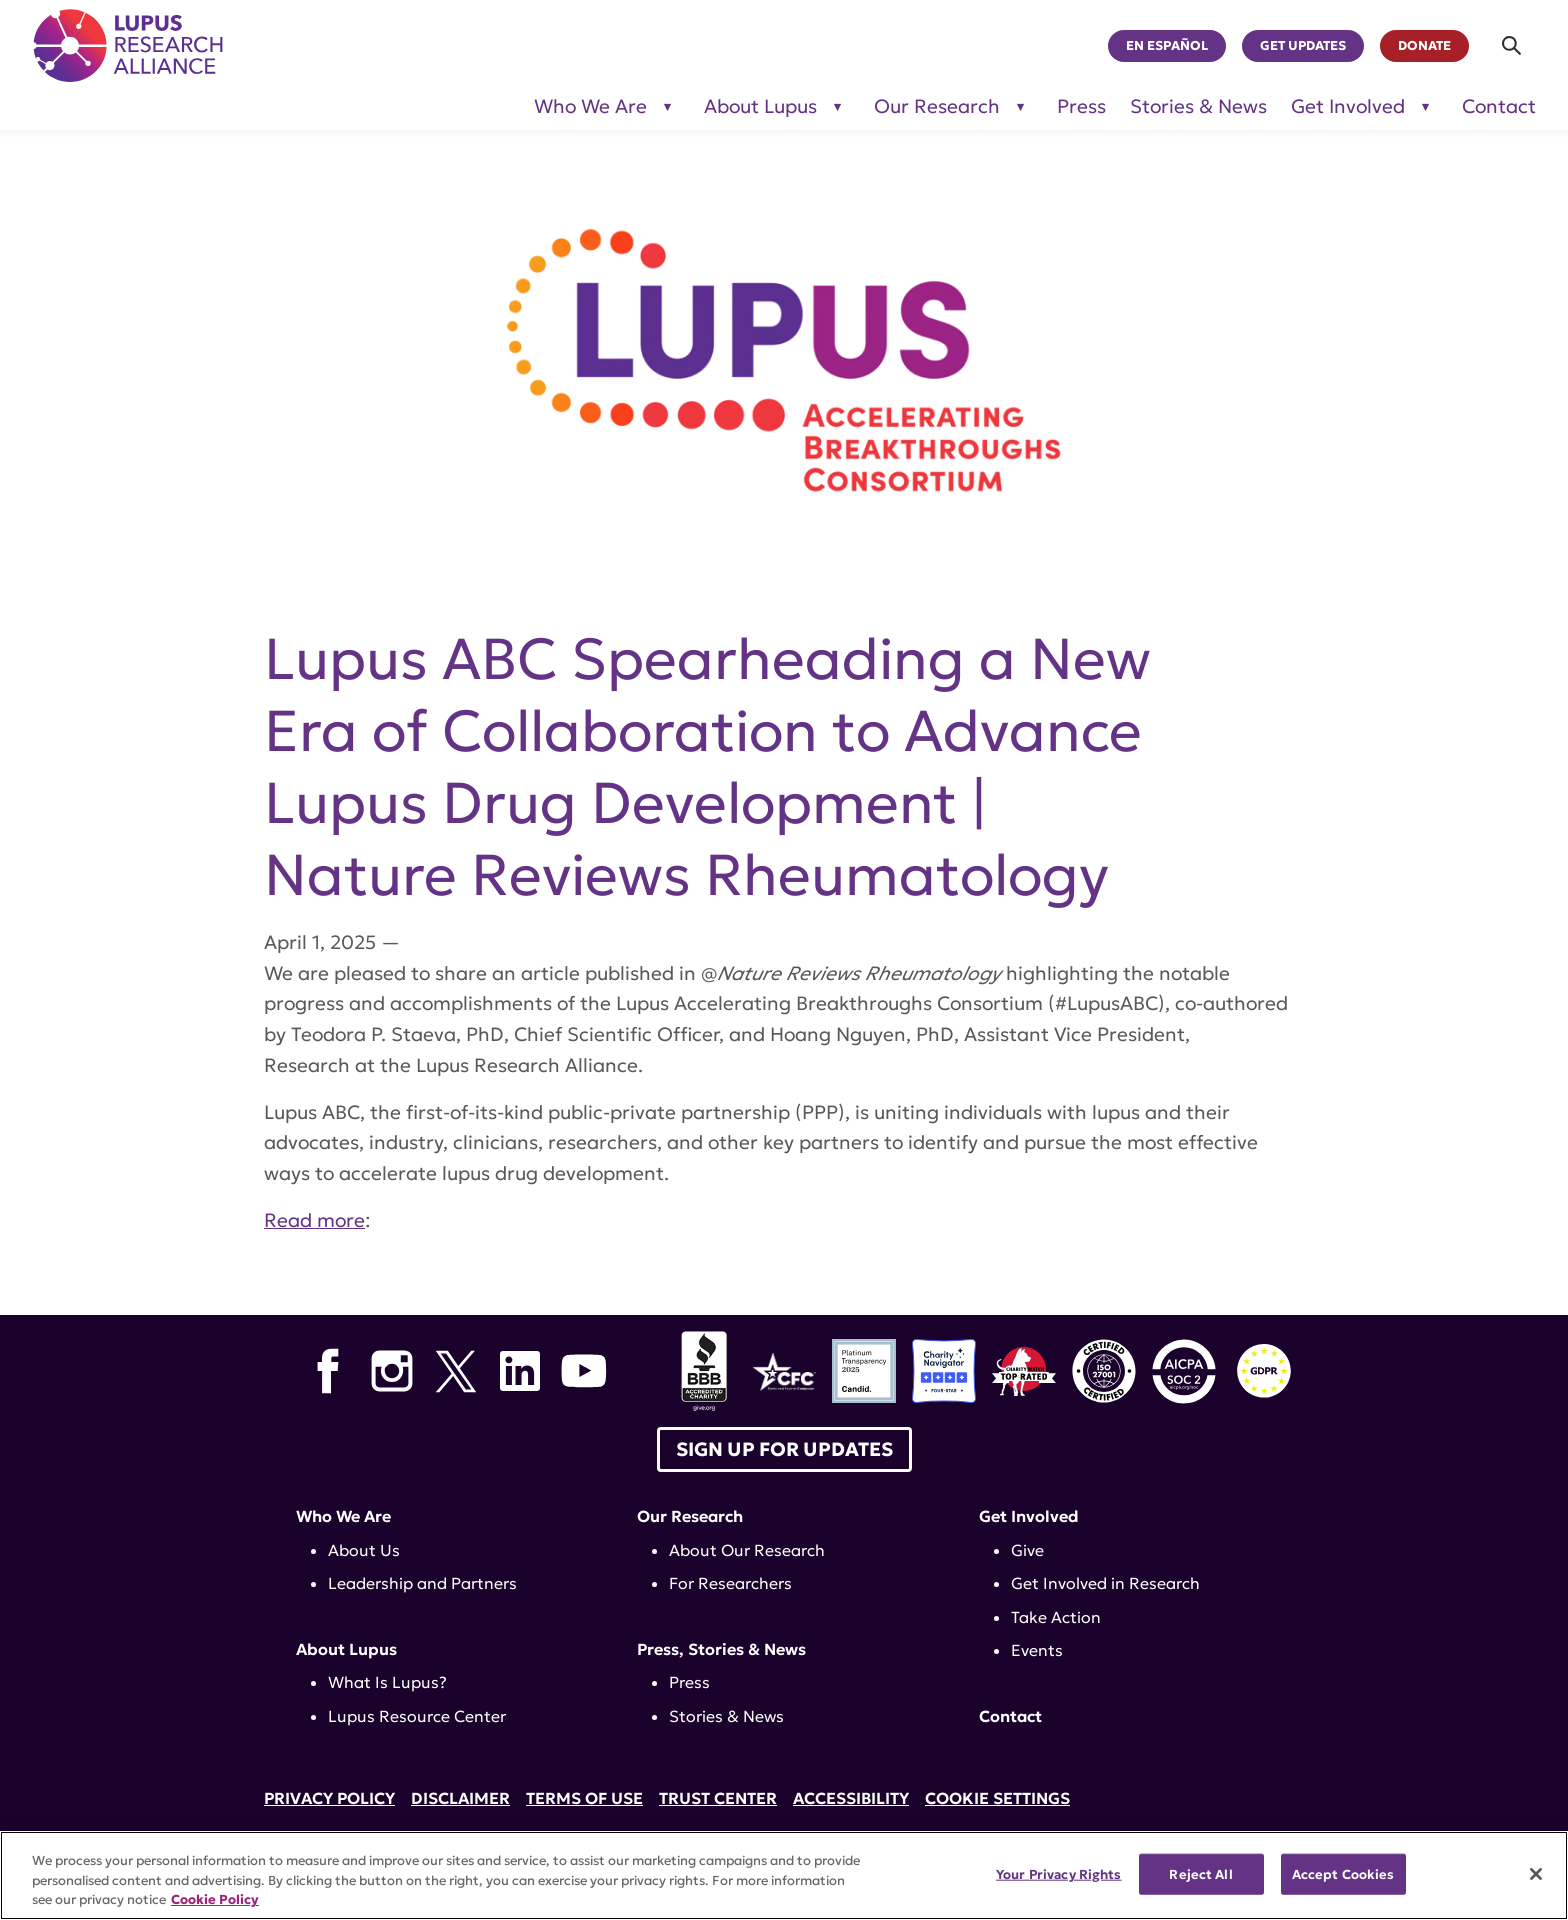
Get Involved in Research (1105, 1583)
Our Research (690, 1516)
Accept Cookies (1343, 1873)
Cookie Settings (997, 1798)
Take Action (1056, 1617)
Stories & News (1198, 106)
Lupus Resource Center (417, 1716)
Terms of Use (584, 1798)
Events (1037, 1650)
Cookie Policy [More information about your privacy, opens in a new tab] (215, 1899)
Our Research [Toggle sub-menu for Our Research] (937, 106)
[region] (784, 1875)
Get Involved (1029, 1516)
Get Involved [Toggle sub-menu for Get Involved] (1348, 106)
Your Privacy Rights (1058, 1873)
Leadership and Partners (422, 1583)
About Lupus (346, 1649)
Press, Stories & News (721, 1649)
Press (1081, 106)
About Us (364, 1550)
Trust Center (718, 1798)
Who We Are (343, 1516)
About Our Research (747, 1550)
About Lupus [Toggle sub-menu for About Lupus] (760, 106)
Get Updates (1303, 46)
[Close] (1536, 1874)
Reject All (1200, 1873)
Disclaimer (460, 1798)
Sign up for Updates (784, 1449)
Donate (1424, 46)
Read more (314, 1220)
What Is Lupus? (387, 1682)
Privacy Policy (329, 1798)
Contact (1499, 106)
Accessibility (851, 1798)
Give (1027, 1550)
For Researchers (730, 1583)
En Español (1167, 46)
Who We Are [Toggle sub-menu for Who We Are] (590, 106)
